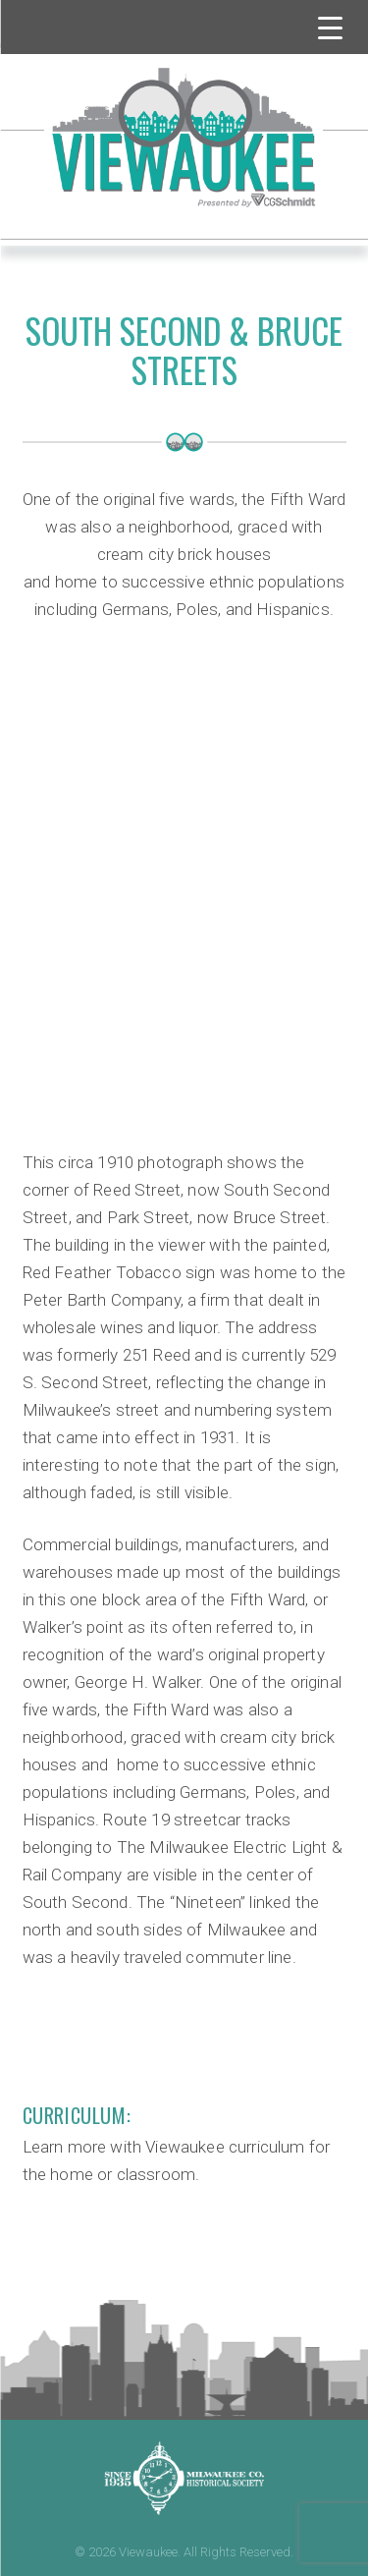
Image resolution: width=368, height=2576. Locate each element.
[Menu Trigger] (330, 27)
